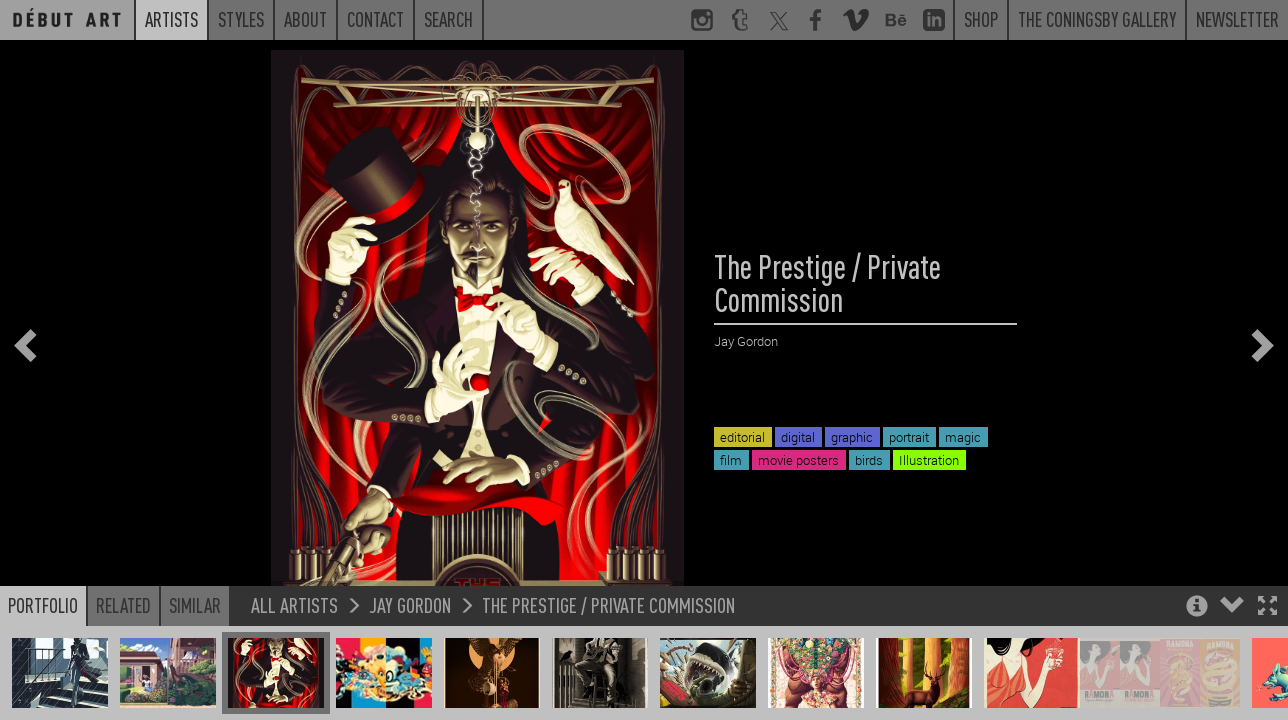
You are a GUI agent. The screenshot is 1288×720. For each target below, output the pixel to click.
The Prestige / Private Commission (608, 648)
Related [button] (123, 649)
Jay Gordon (410, 648)
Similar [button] (195, 649)
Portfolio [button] (43, 649)
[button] (1267, 651)
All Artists (294, 648)
